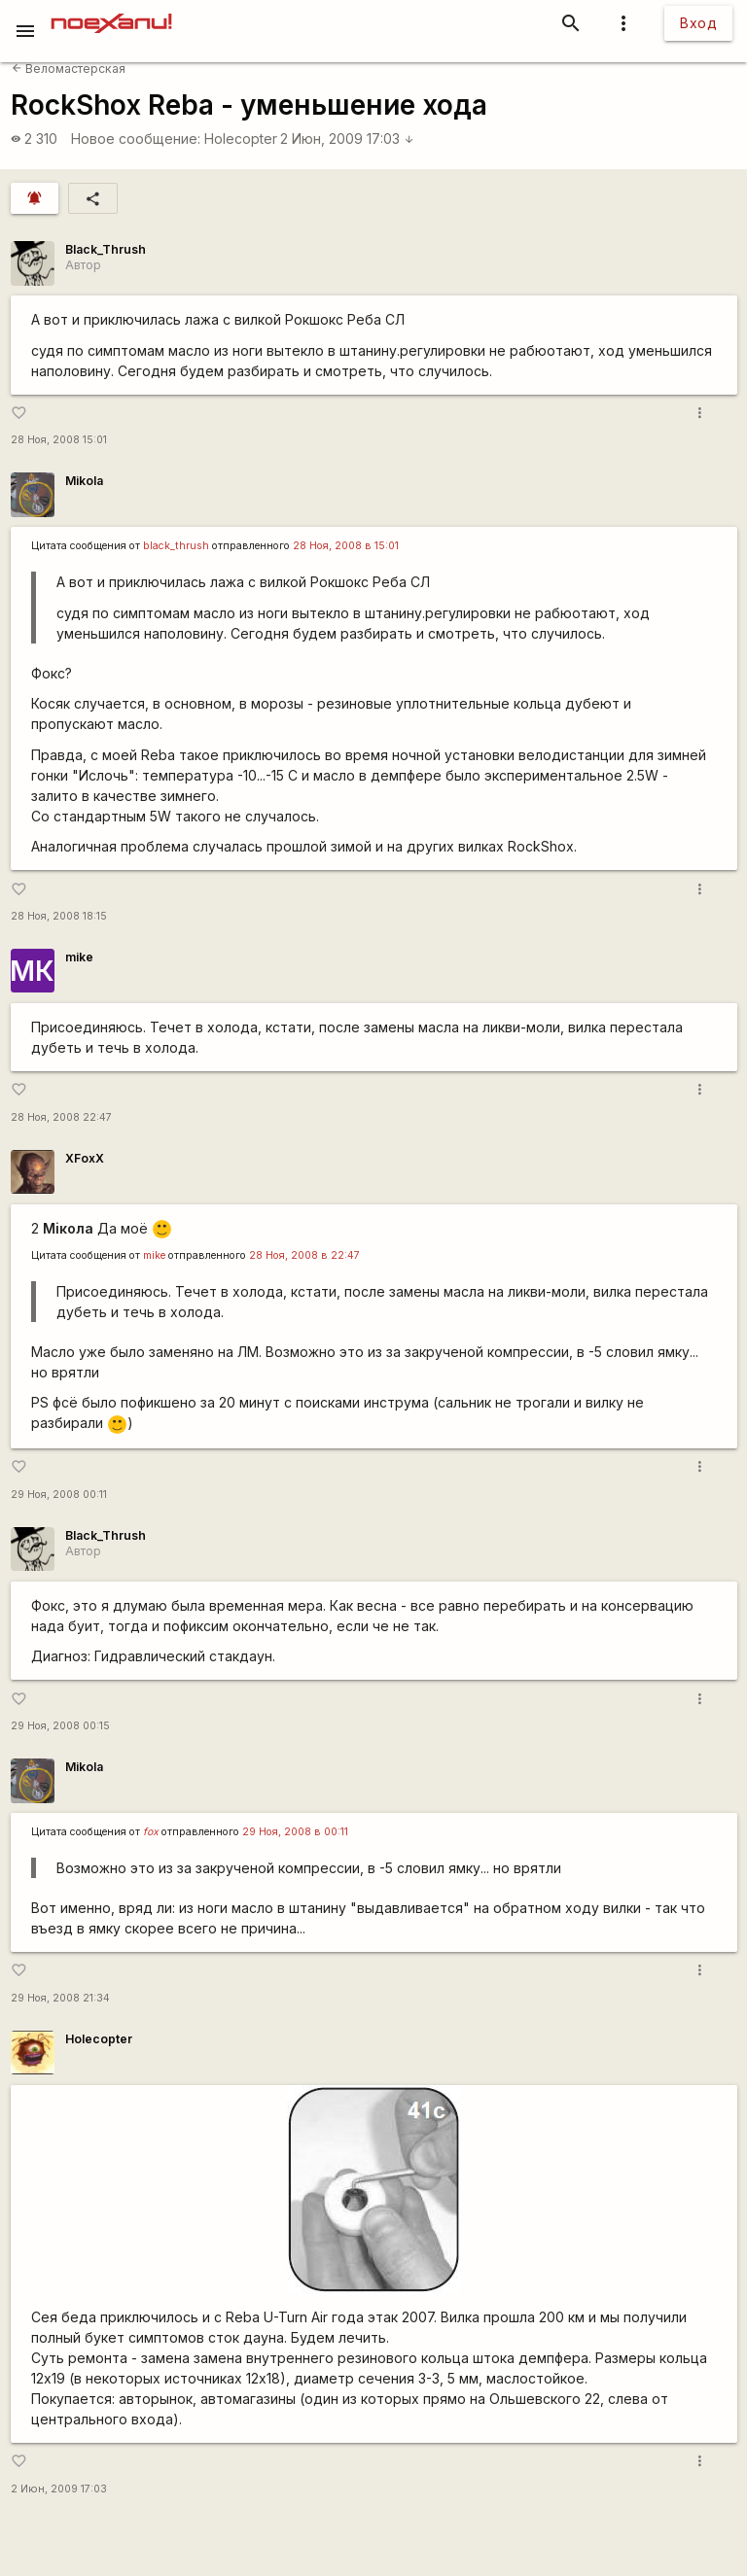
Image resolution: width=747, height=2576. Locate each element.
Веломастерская (68, 68)
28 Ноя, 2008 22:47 (61, 1117)
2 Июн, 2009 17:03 (347, 138)
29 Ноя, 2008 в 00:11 (295, 1832)
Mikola (84, 480)
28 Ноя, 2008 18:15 (59, 916)
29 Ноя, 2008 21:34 (60, 1998)
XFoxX (84, 1158)
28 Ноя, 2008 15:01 (59, 440)
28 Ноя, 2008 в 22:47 (304, 1255)
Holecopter (240, 138)
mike (79, 957)
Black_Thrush (105, 249)
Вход (698, 23)
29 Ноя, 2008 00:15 (60, 1726)
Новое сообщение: (135, 138)
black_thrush (176, 546)
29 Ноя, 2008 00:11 (59, 1494)
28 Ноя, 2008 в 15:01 (346, 546)
